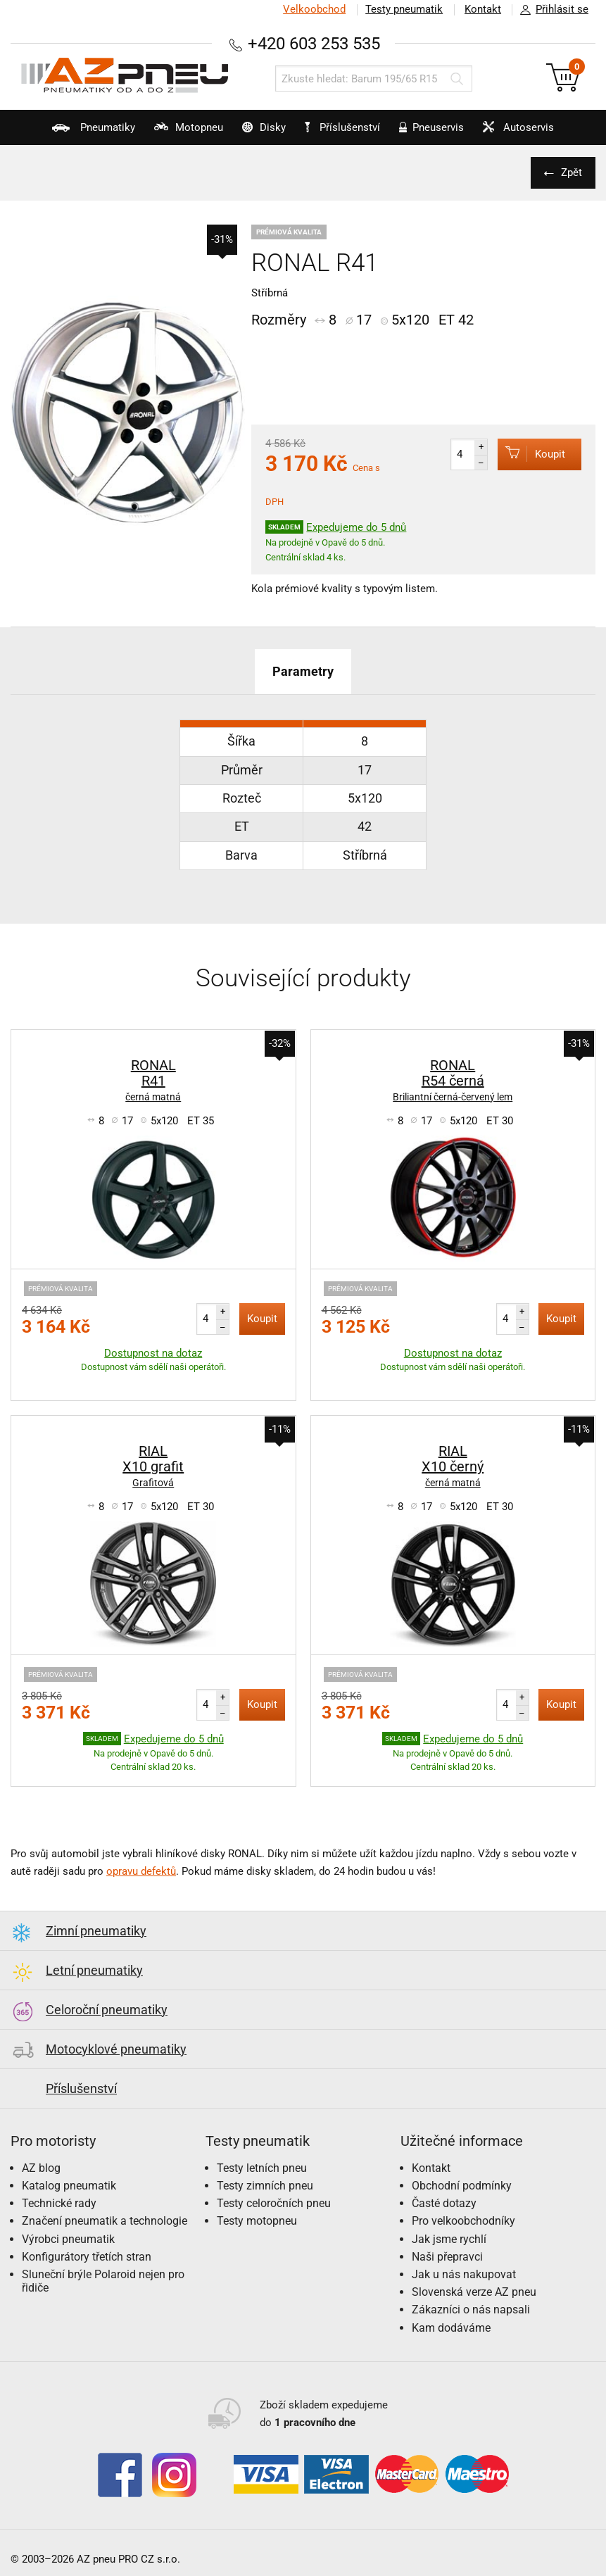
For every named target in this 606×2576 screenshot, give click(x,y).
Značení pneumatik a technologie (104, 2220)
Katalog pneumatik (69, 2185)
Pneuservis (429, 133)
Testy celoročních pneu (274, 2202)
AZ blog (41, 2167)
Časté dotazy (444, 2202)
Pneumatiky (83, 133)
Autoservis (519, 133)
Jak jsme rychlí (449, 2238)
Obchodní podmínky (462, 2185)
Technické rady (59, 2202)
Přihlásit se (550, 10)
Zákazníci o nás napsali (471, 2309)
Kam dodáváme (451, 2327)
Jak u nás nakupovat (464, 2273)
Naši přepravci (447, 2256)
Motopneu (180, 133)
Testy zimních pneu (265, 2185)
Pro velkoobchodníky (463, 2220)
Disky (258, 133)
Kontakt (482, 9)
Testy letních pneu (262, 2167)
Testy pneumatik (402, 9)
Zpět (570, 172)
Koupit (529, 454)
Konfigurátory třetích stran (86, 2256)
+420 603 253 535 (314, 43)
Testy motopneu (257, 2220)
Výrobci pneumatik (68, 2238)
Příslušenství (343, 127)
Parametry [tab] (303, 671)
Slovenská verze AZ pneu (474, 2291)
